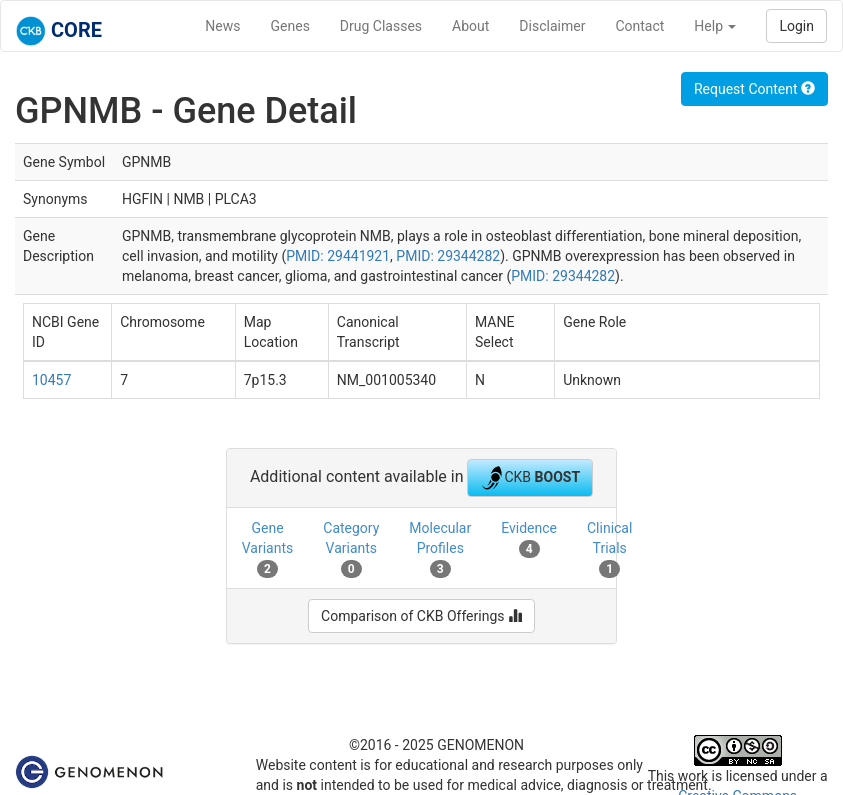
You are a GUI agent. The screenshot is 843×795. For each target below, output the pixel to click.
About (470, 26)
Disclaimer (552, 26)
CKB (530, 478)
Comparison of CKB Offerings (421, 616)
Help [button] (715, 26)
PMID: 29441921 (338, 256)
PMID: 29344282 (448, 256)
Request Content (754, 89)
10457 (51, 380)
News (222, 26)
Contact (639, 26)
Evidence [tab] (529, 539)
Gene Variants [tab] (268, 549)
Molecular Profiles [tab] (440, 549)
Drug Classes (381, 26)
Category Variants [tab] (351, 549)
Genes (290, 26)
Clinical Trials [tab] (609, 549)
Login (796, 26)
